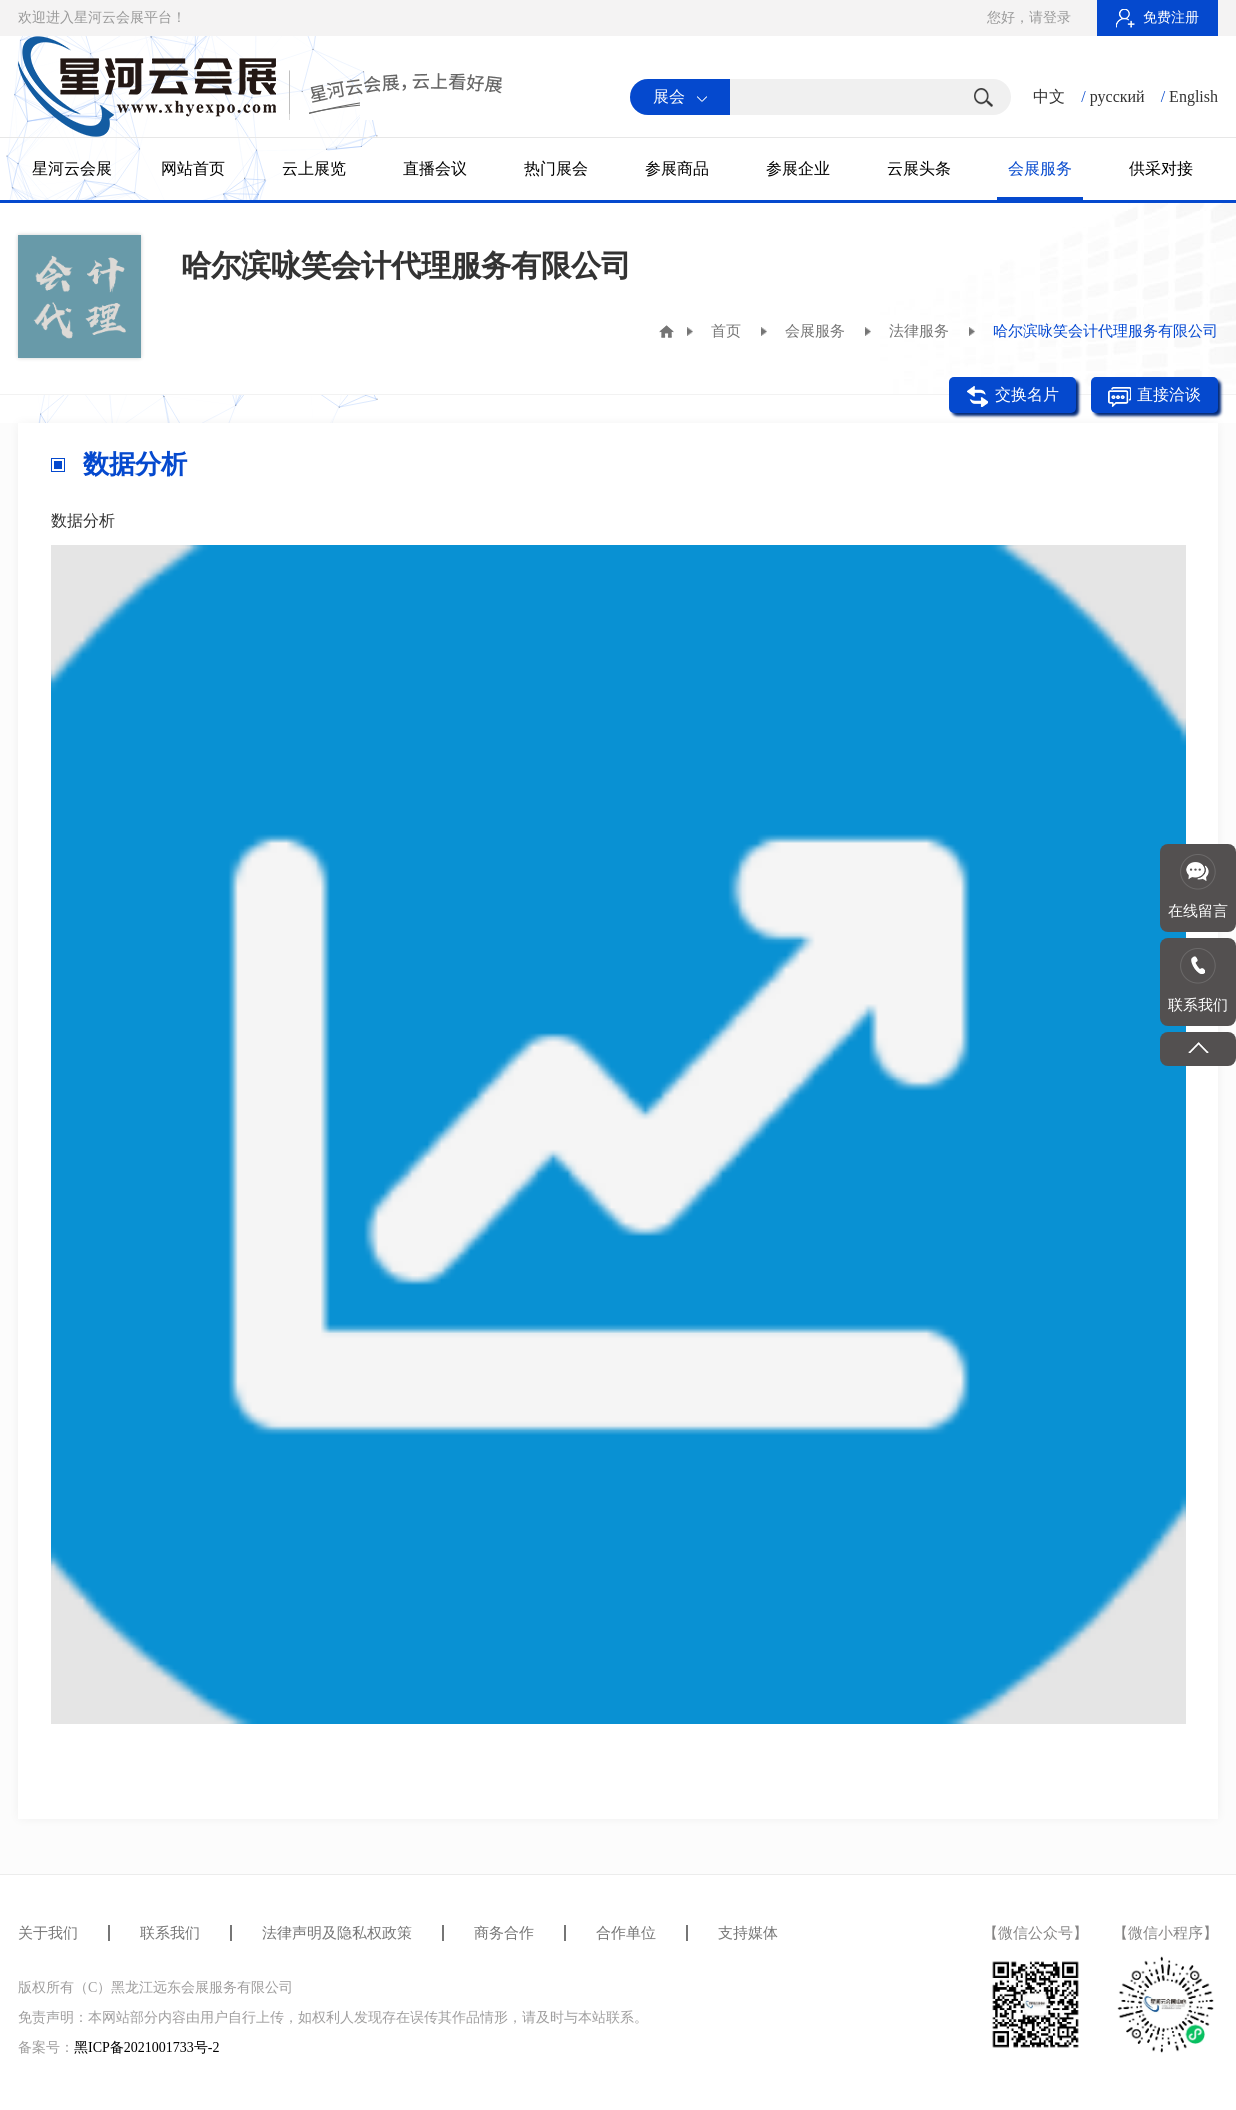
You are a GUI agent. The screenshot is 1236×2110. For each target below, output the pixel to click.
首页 (726, 331)
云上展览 (314, 168)
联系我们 (170, 1933)
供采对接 (1161, 168)
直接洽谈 (1154, 396)
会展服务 (1040, 168)
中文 (1049, 96)
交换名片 (1012, 396)
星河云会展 (72, 168)
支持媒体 (748, 1933)
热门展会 (556, 168)
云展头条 (919, 168)
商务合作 (504, 1933)
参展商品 (677, 168)
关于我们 (48, 1933)
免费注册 (1157, 17)
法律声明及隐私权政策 (337, 1933)
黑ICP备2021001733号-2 (146, 2047)
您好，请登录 (1029, 17)
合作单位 (626, 1933)
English (1193, 96)
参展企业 (798, 168)
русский (1117, 96)
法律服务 (919, 331)
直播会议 (435, 168)
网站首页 (193, 168)
